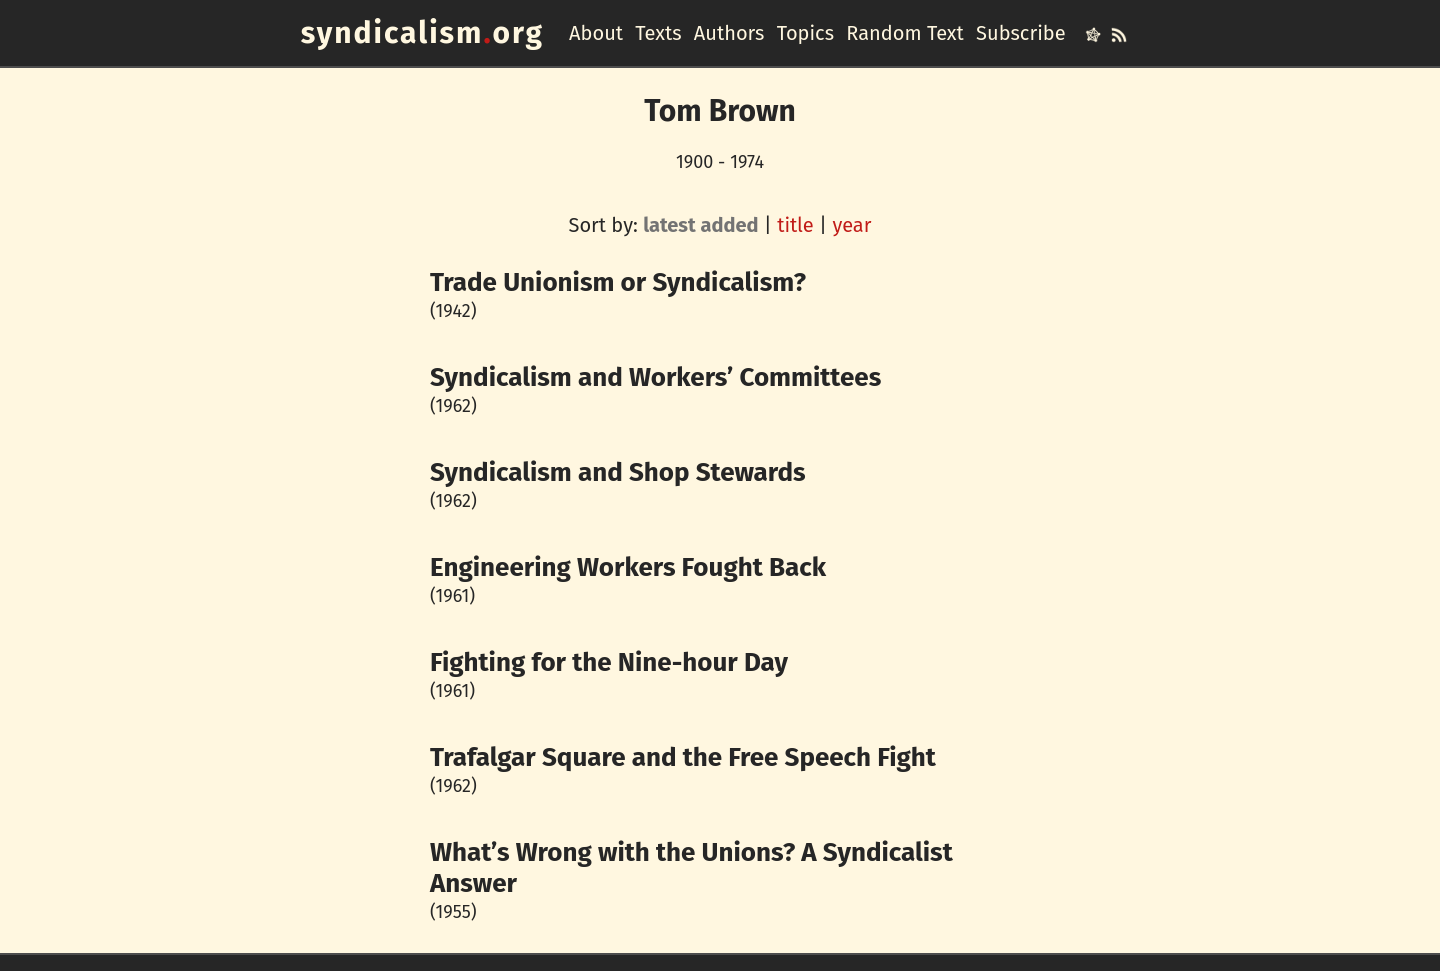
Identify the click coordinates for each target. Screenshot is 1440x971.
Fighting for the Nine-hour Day (609, 662)
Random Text (904, 33)
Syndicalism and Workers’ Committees (655, 377)
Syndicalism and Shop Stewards (618, 472)
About (596, 33)
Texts (658, 33)
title (795, 225)
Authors (729, 33)
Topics (805, 33)
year (851, 225)
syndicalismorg (422, 33)
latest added (700, 225)
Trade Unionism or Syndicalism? (618, 282)
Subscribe (1020, 33)
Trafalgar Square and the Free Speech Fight (683, 757)
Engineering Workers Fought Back (628, 567)
